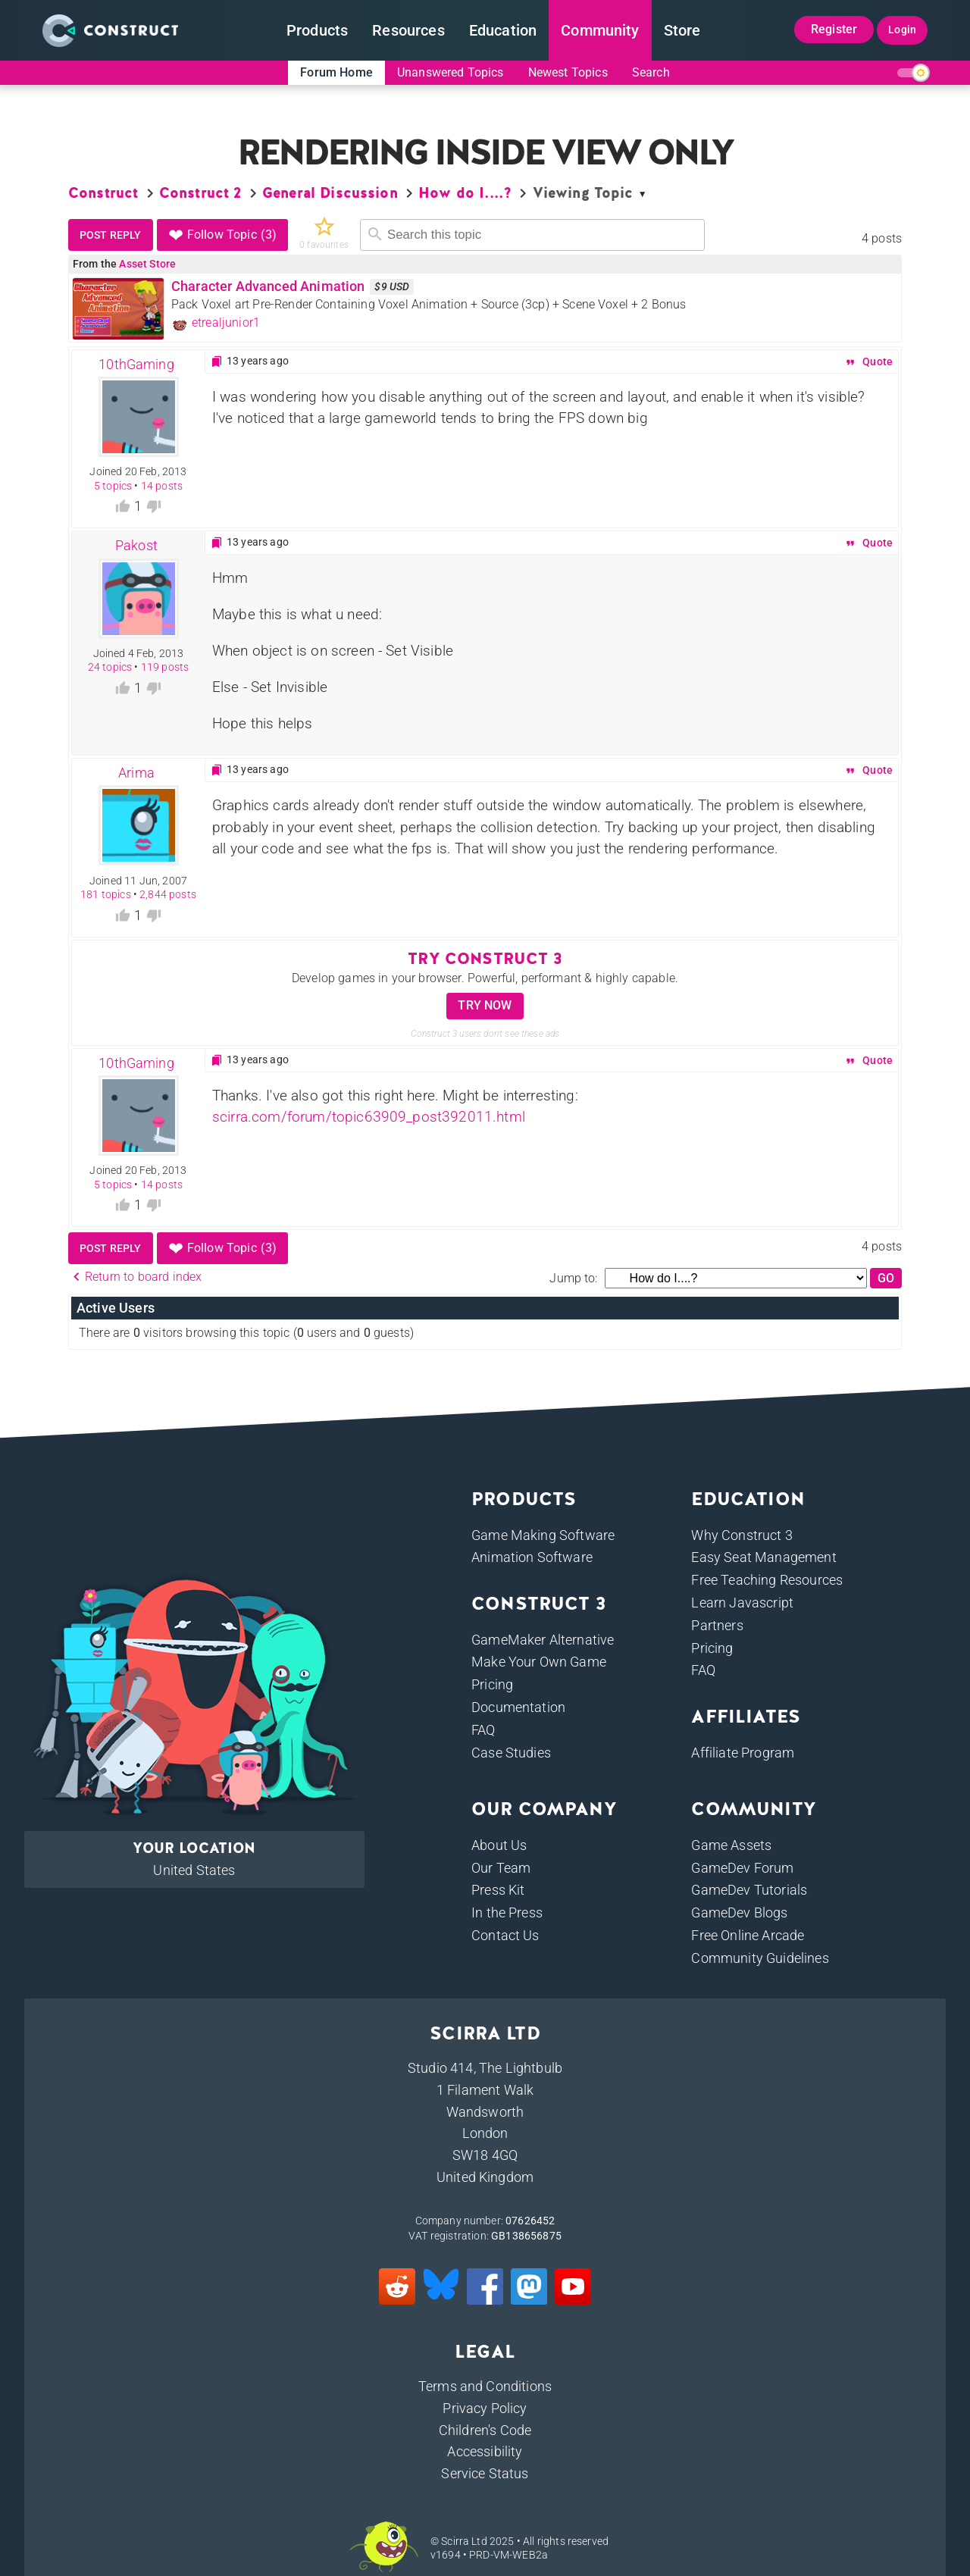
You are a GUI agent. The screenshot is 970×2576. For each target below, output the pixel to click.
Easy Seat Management (763, 1557)
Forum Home (336, 72)
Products (317, 30)
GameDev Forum (742, 1868)
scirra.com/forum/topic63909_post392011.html (368, 1116)
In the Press (507, 1912)
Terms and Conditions (485, 2386)
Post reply (111, 235)
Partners (717, 1625)
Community (600, 30)
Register (834, 29)
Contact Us (505, 1935)
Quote (868, 362)
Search (651, 72)
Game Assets (731, 1845)
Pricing (492, 1684)
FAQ (483, 1730)
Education (503, 30)
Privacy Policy (485, 2408)
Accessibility (484, 2451)
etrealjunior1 (215, 323)
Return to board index (135, 1276)
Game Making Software (543, 1535)
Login (902, 29)
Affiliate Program (742, 1753)
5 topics (113, 486)
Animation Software (532, 1557)
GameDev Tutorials (749, 1890)
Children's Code (485, 2430)
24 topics (110, 667)
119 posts (165, 667)
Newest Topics (568, 72)
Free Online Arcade (747, 1935)
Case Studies (511, 1753)
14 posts (162, 486)
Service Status (484, 2473)
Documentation (518, 1707)
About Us (499, 1845)
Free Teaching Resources (767, 1580)
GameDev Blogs (739, 1912)
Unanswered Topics (450, 72)
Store (682, 30)
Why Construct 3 (741, 1535)
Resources (408, 30)
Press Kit (497, 1890)
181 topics (105, 894)
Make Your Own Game (538, 1662)
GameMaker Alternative (542, 1640)
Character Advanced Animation (268, 286)
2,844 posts (167, 894)
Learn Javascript (742, 1602)
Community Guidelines (759, 1958)
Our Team (500, 1868)
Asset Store (147, 264)
